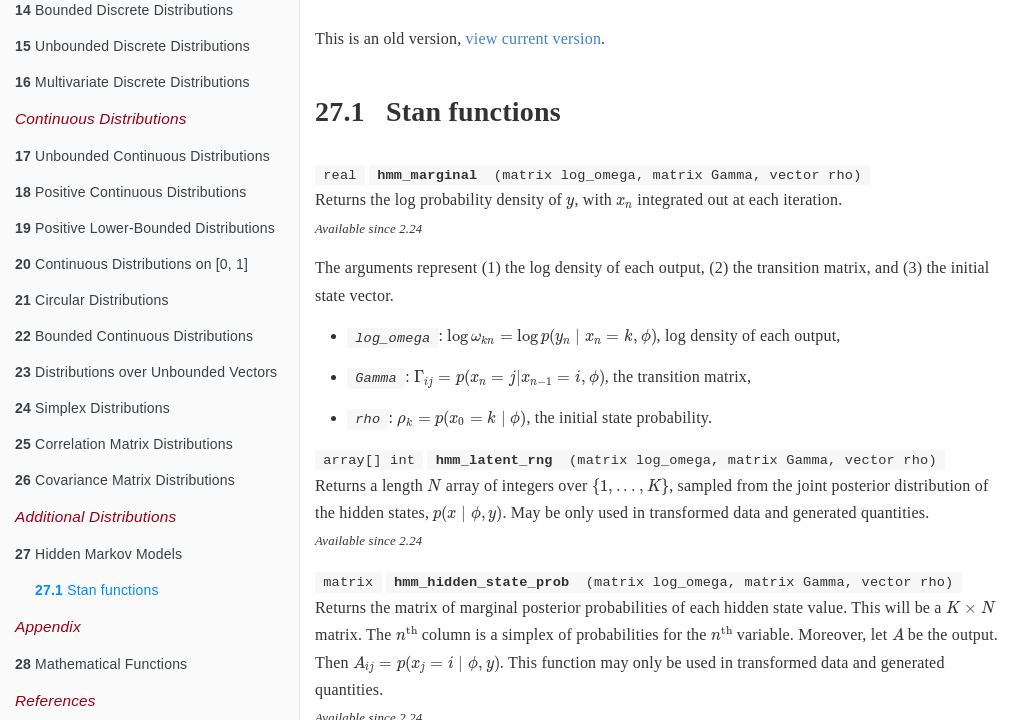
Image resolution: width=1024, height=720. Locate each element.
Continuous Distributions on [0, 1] (131, 264)
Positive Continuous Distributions (130, 192)
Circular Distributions (92, 300)
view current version (534, 38)
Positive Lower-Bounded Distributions (145, 228)
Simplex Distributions (92, 408)
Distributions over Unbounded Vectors (146, 372)
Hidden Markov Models (98, 554)
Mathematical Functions (101, 664)
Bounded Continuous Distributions (134, 336)
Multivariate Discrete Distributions (132, 82)
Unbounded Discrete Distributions (132, 46)
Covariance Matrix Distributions (125, 480)
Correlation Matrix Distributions (124, 444)
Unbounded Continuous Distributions (142, 156)
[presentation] (570, 203)
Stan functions (97, 590)
